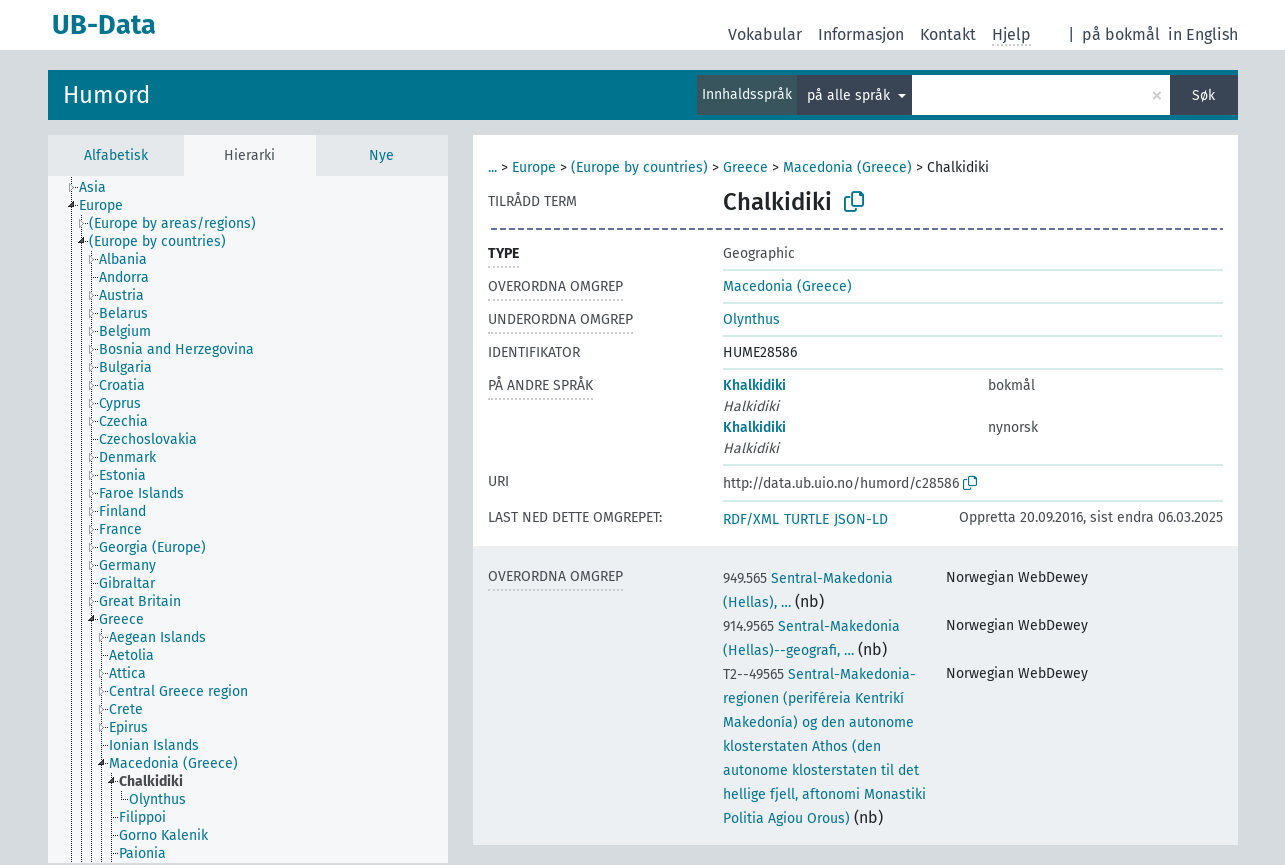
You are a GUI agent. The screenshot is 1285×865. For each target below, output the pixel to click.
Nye (381, 155)
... (492, 167)
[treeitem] (101, 188)
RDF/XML (751, 519)
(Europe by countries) (639, 167)
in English (1203, 34)
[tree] (248, 519)
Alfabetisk (116, 155)
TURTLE (806, 519)
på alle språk (850, 95)
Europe (534, 167)
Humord (106, 95)
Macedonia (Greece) (847, 167)
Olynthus (751, 319)
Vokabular (765, 34)
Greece (745, 167)
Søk (1203, 95)
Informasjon (861, 34)
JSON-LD (861, 519)
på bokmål (1121, 34)
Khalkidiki (754, 385)
